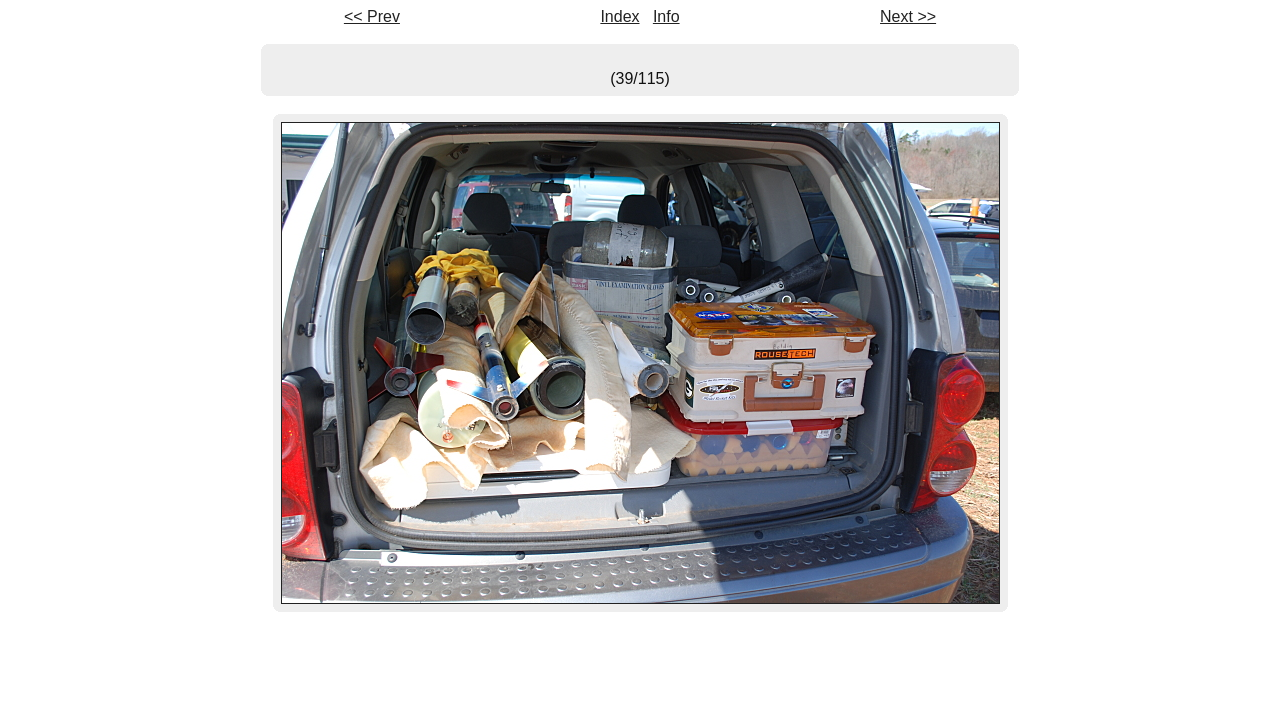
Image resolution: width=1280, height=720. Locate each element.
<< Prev (372, 16)
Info (666, 16)
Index (619, 16)
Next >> (908, 16)
